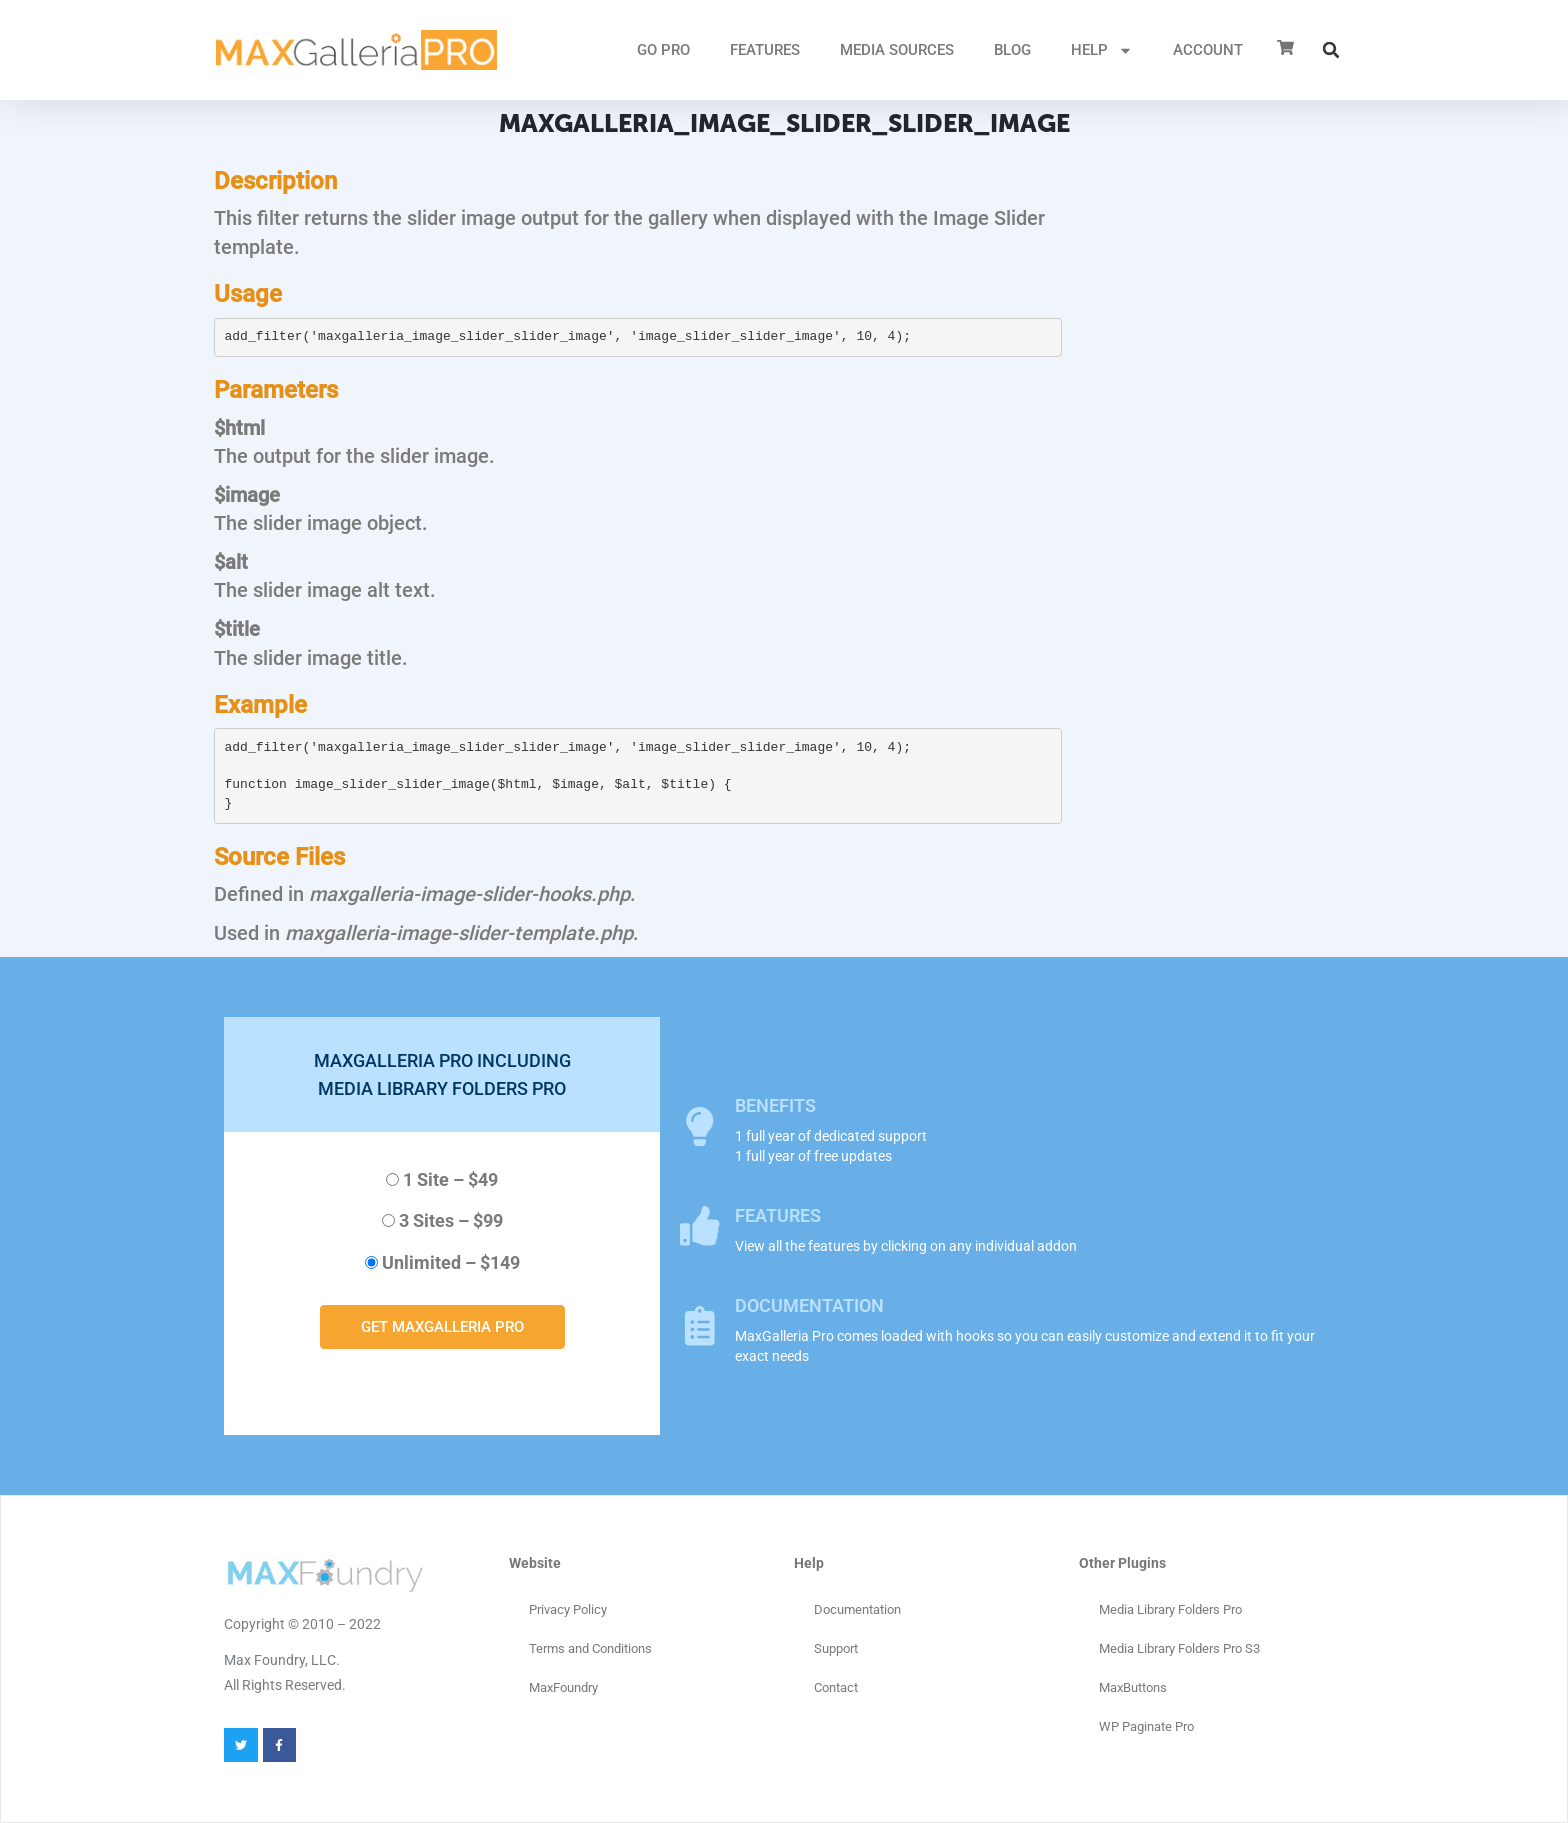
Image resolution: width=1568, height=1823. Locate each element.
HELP (1102, 50)
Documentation (857, 1609)
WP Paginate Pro (1146, 1726)
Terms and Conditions (590, 1648)
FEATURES (765, 50)
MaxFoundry (563, 1687)
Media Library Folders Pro (1170, 1609)
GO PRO (663, 50)
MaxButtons (1133, 1687)
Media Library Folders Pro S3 (1179, 1648)
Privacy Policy (568, 1609)
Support (836, 1648)
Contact (836, 1687)
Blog (1012, 50)
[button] (1331, 50)
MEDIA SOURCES (897, 50)
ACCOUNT (1208, 50)
